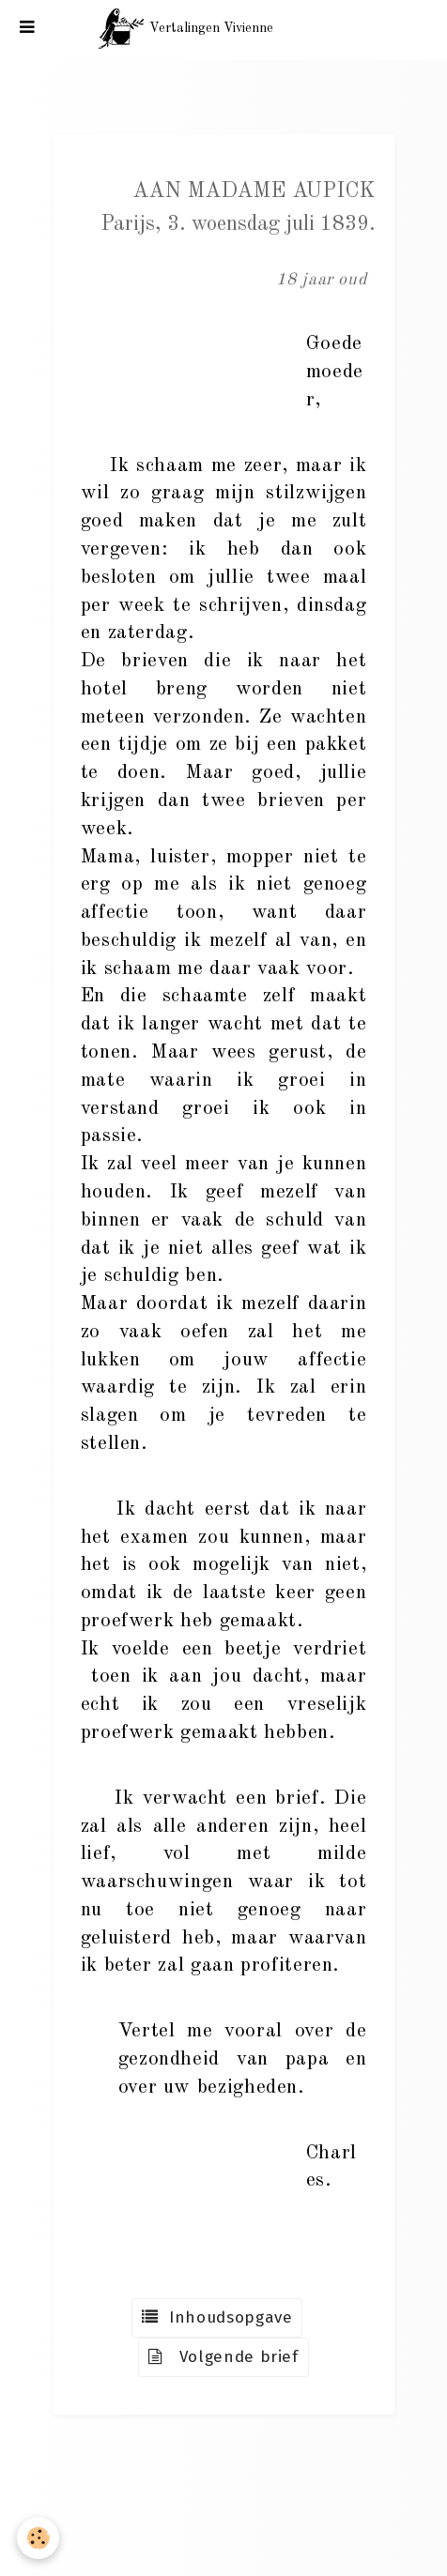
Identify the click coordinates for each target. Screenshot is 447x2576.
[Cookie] (38, 2538)
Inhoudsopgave (217, 2317)
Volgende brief (223, 2357)
